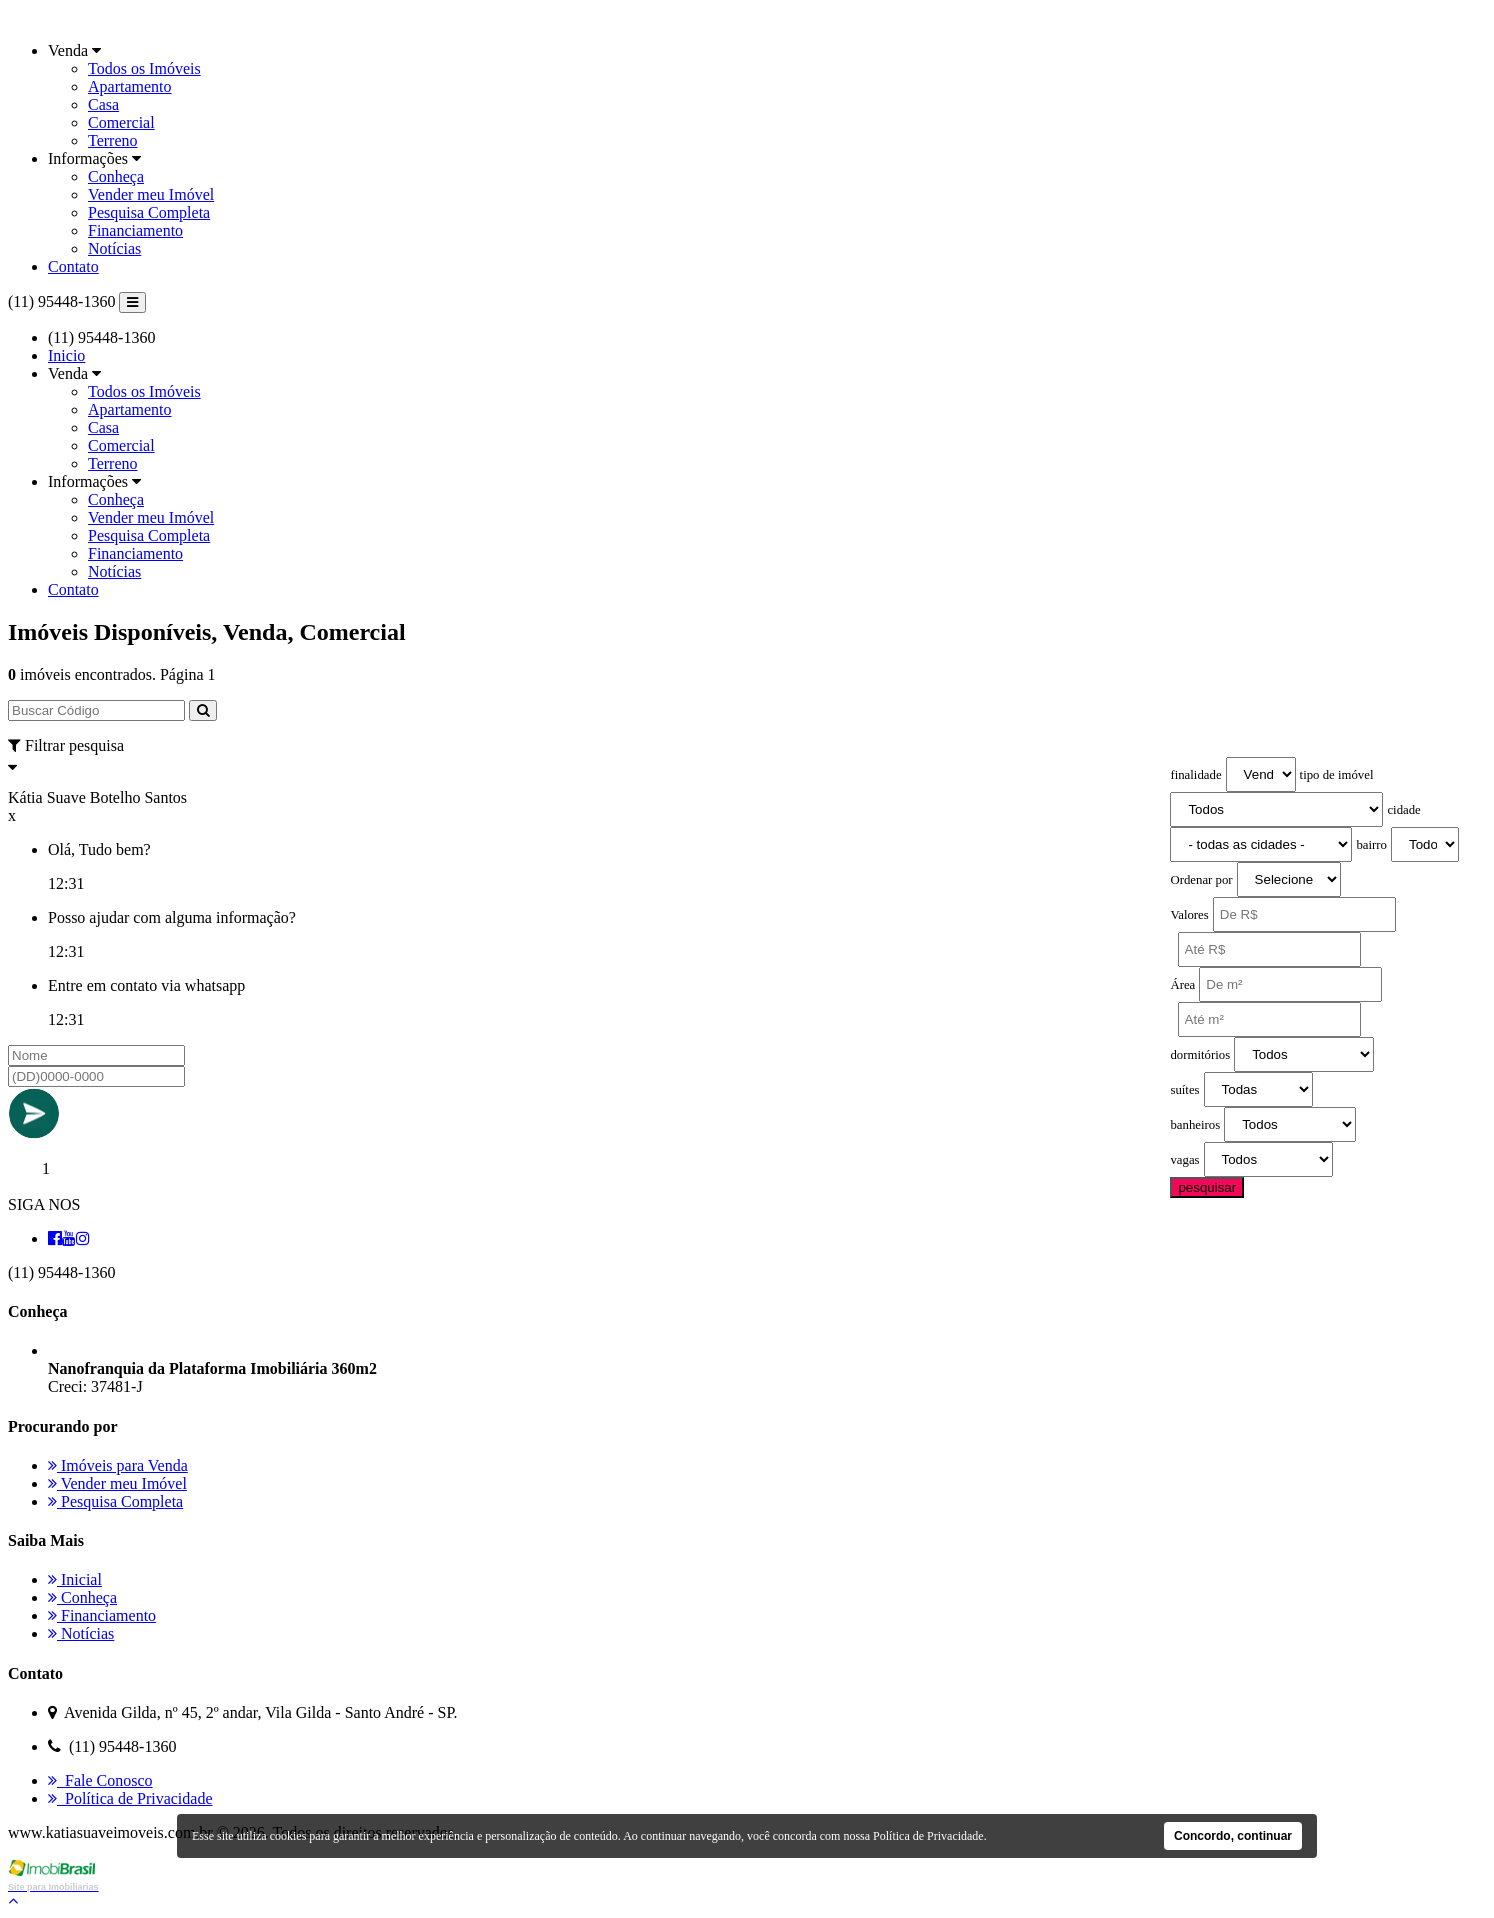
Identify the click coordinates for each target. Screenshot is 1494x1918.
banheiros (1195, 1125)
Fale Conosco (100, 1780)
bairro (1371, 845)
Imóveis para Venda (118, 1465)
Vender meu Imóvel (151, 194)
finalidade (1195, 775)
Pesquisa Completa (149, 212)
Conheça (116, 176)
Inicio (66, 355)
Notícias (114, 248)
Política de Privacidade (130, 1798)
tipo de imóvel (1337, 775)
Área (1182, 985)
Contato (73, 266)
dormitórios (1200, 1055)
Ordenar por (1201, 880)
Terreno (113, 140)
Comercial (121, 122)
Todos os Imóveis (144, 68)
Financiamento (135, 230)
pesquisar (1207, 1187)
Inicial (75, 1579)
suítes (1184, 1090)
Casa (103, 104)
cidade (1403, 810)
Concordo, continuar (1233, 1836)
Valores (1189, 915)
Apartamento (130, 86)
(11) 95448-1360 (61, 301)
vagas (1184, 1160)
